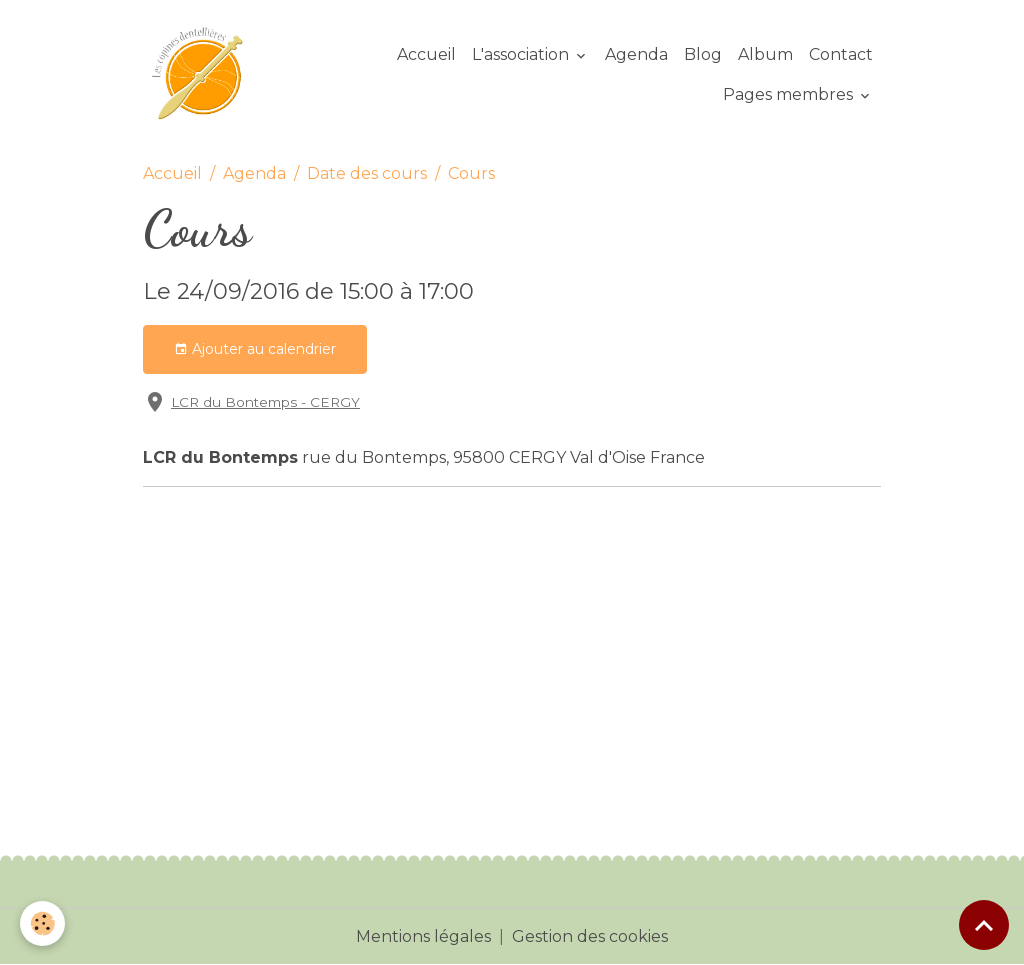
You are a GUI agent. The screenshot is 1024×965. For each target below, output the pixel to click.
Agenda (636, 54)
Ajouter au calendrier (255, 349)
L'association (522, 54)
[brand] (202, 75)
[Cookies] (42, 923)
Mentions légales (423, 936)
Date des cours (367, 173)
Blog (703, 54)
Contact (841, 54)
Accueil (426, 54)
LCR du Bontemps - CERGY (265, 402)
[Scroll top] (984, 925)
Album (765, 54)
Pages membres (790, 94)
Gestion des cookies (590, 936)
